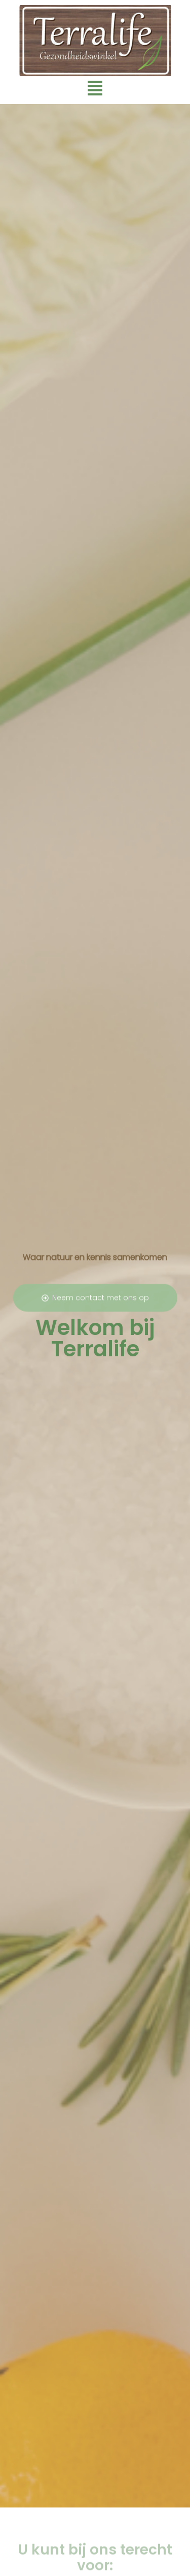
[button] (95, 89)
